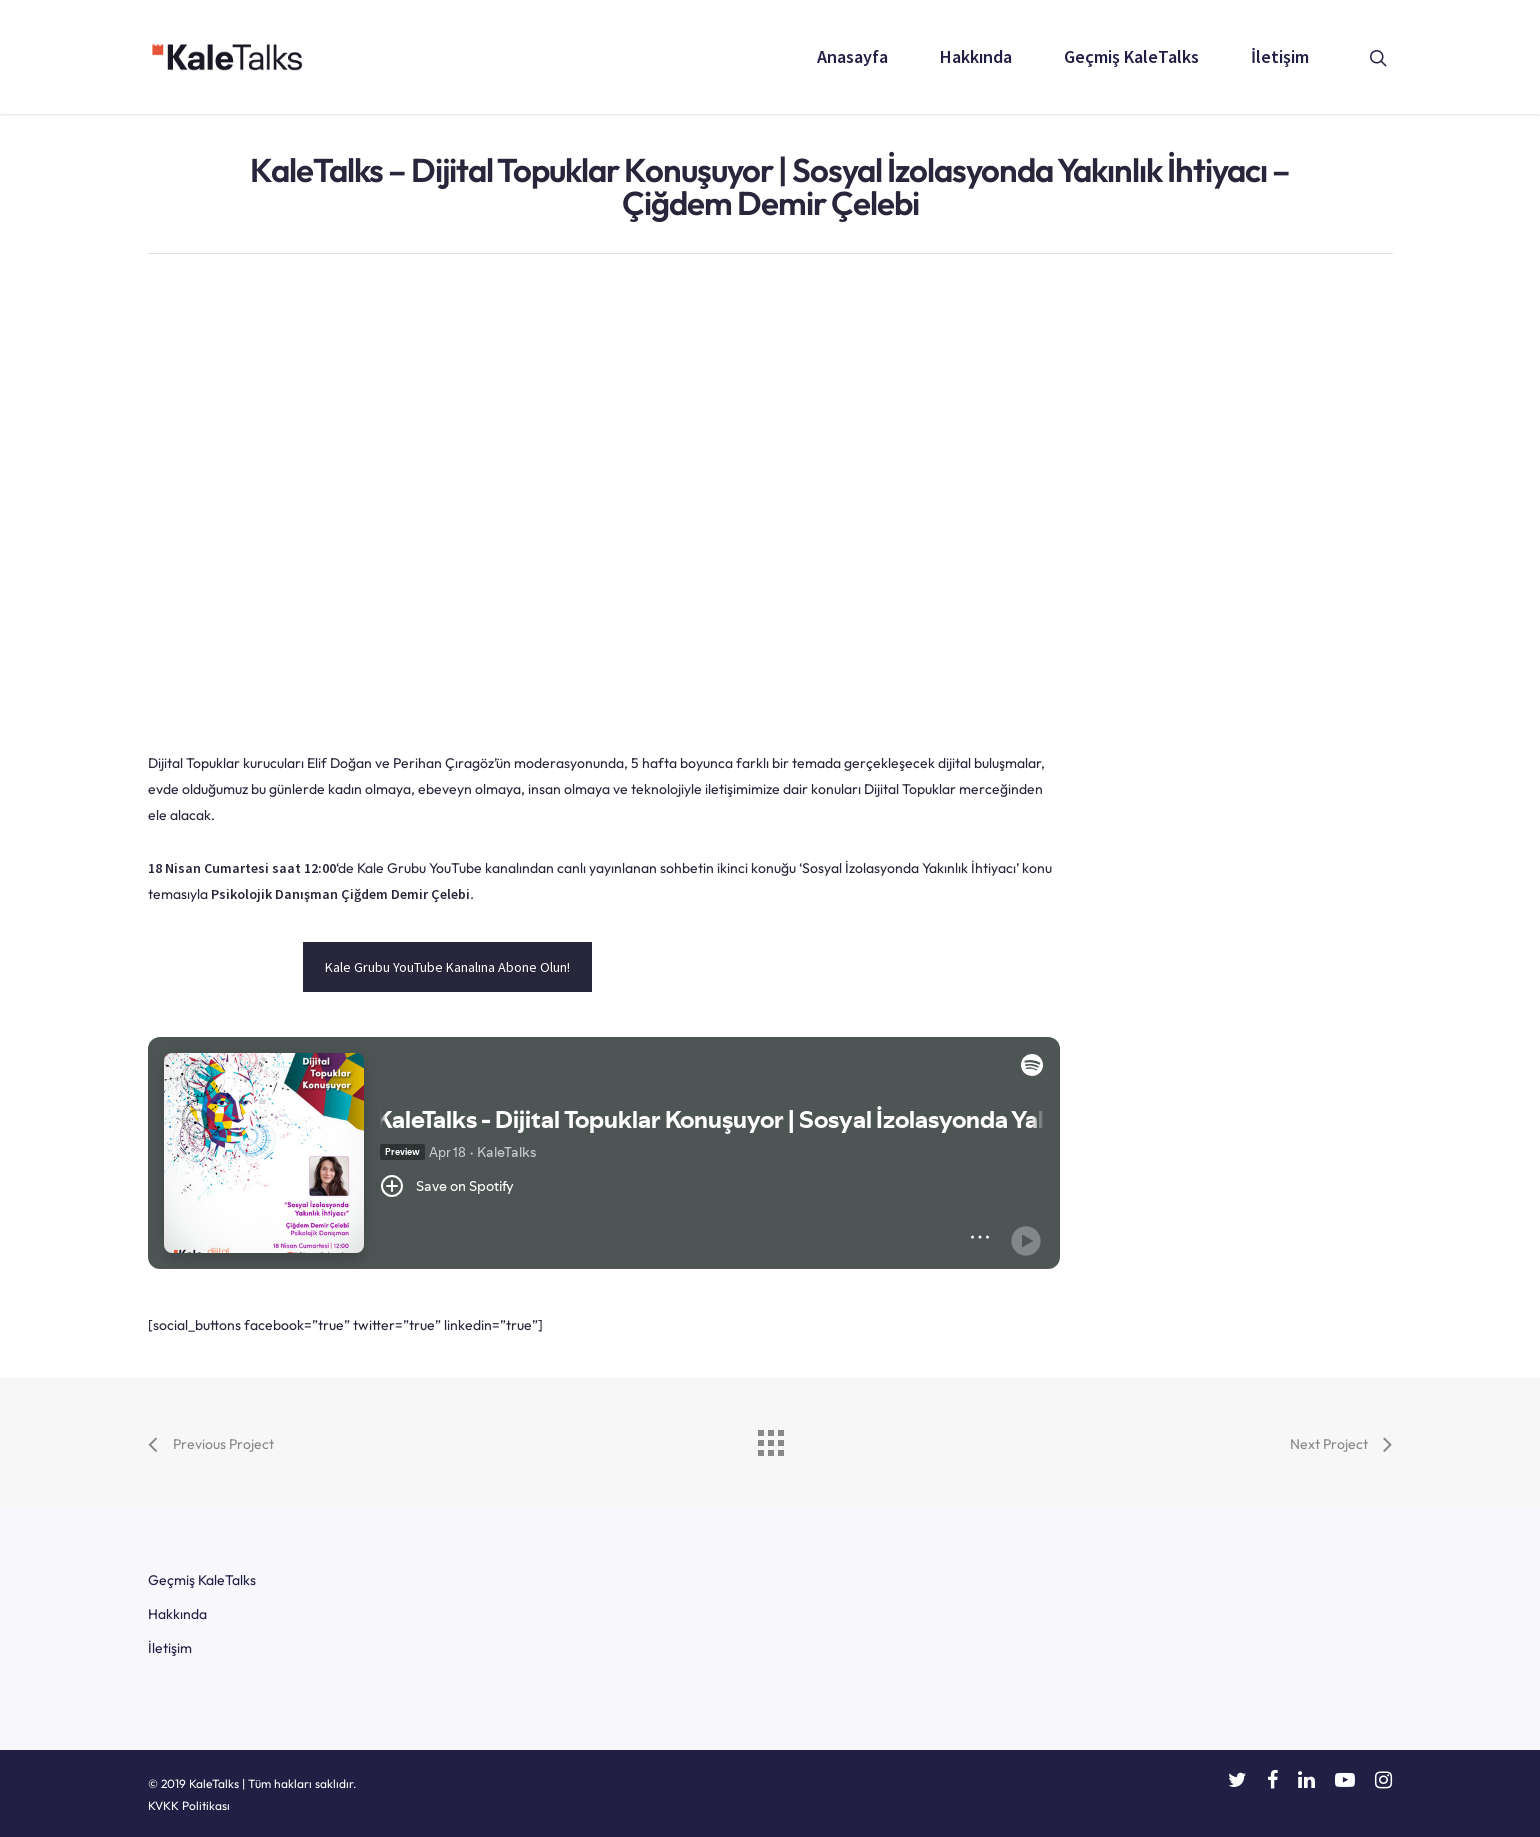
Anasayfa (852, 57)
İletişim (1280, 57)
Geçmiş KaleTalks (1131, 57)
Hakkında (976, 57)
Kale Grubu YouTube (419, 868)
